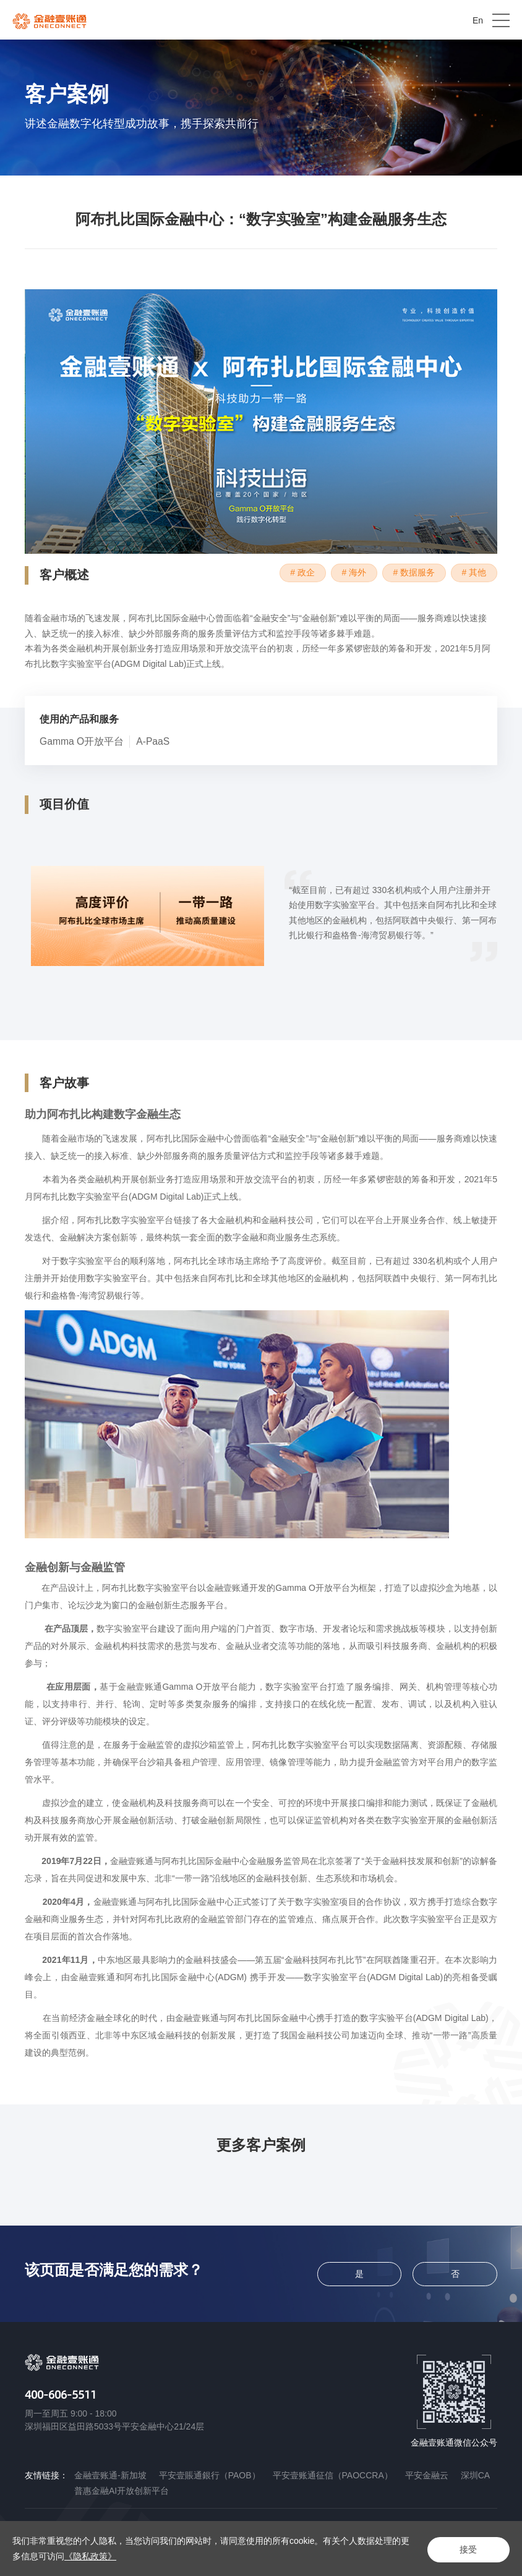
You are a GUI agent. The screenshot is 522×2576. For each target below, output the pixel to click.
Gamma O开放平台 (82, 742)
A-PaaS (154, 742)
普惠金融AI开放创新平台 (121, 2491)
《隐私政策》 (99, 2556)
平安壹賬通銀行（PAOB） (209, 2475)
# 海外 (347, 573)
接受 (466, 2549)
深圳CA (475, 2475)
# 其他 (472, 573)
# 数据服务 (410, 573)
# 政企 (292, 573)
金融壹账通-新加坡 (110, 2475)
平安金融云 (426, 2475)
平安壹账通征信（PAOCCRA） (333, 2475)
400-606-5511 (60, 2394)
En (478, 20)
